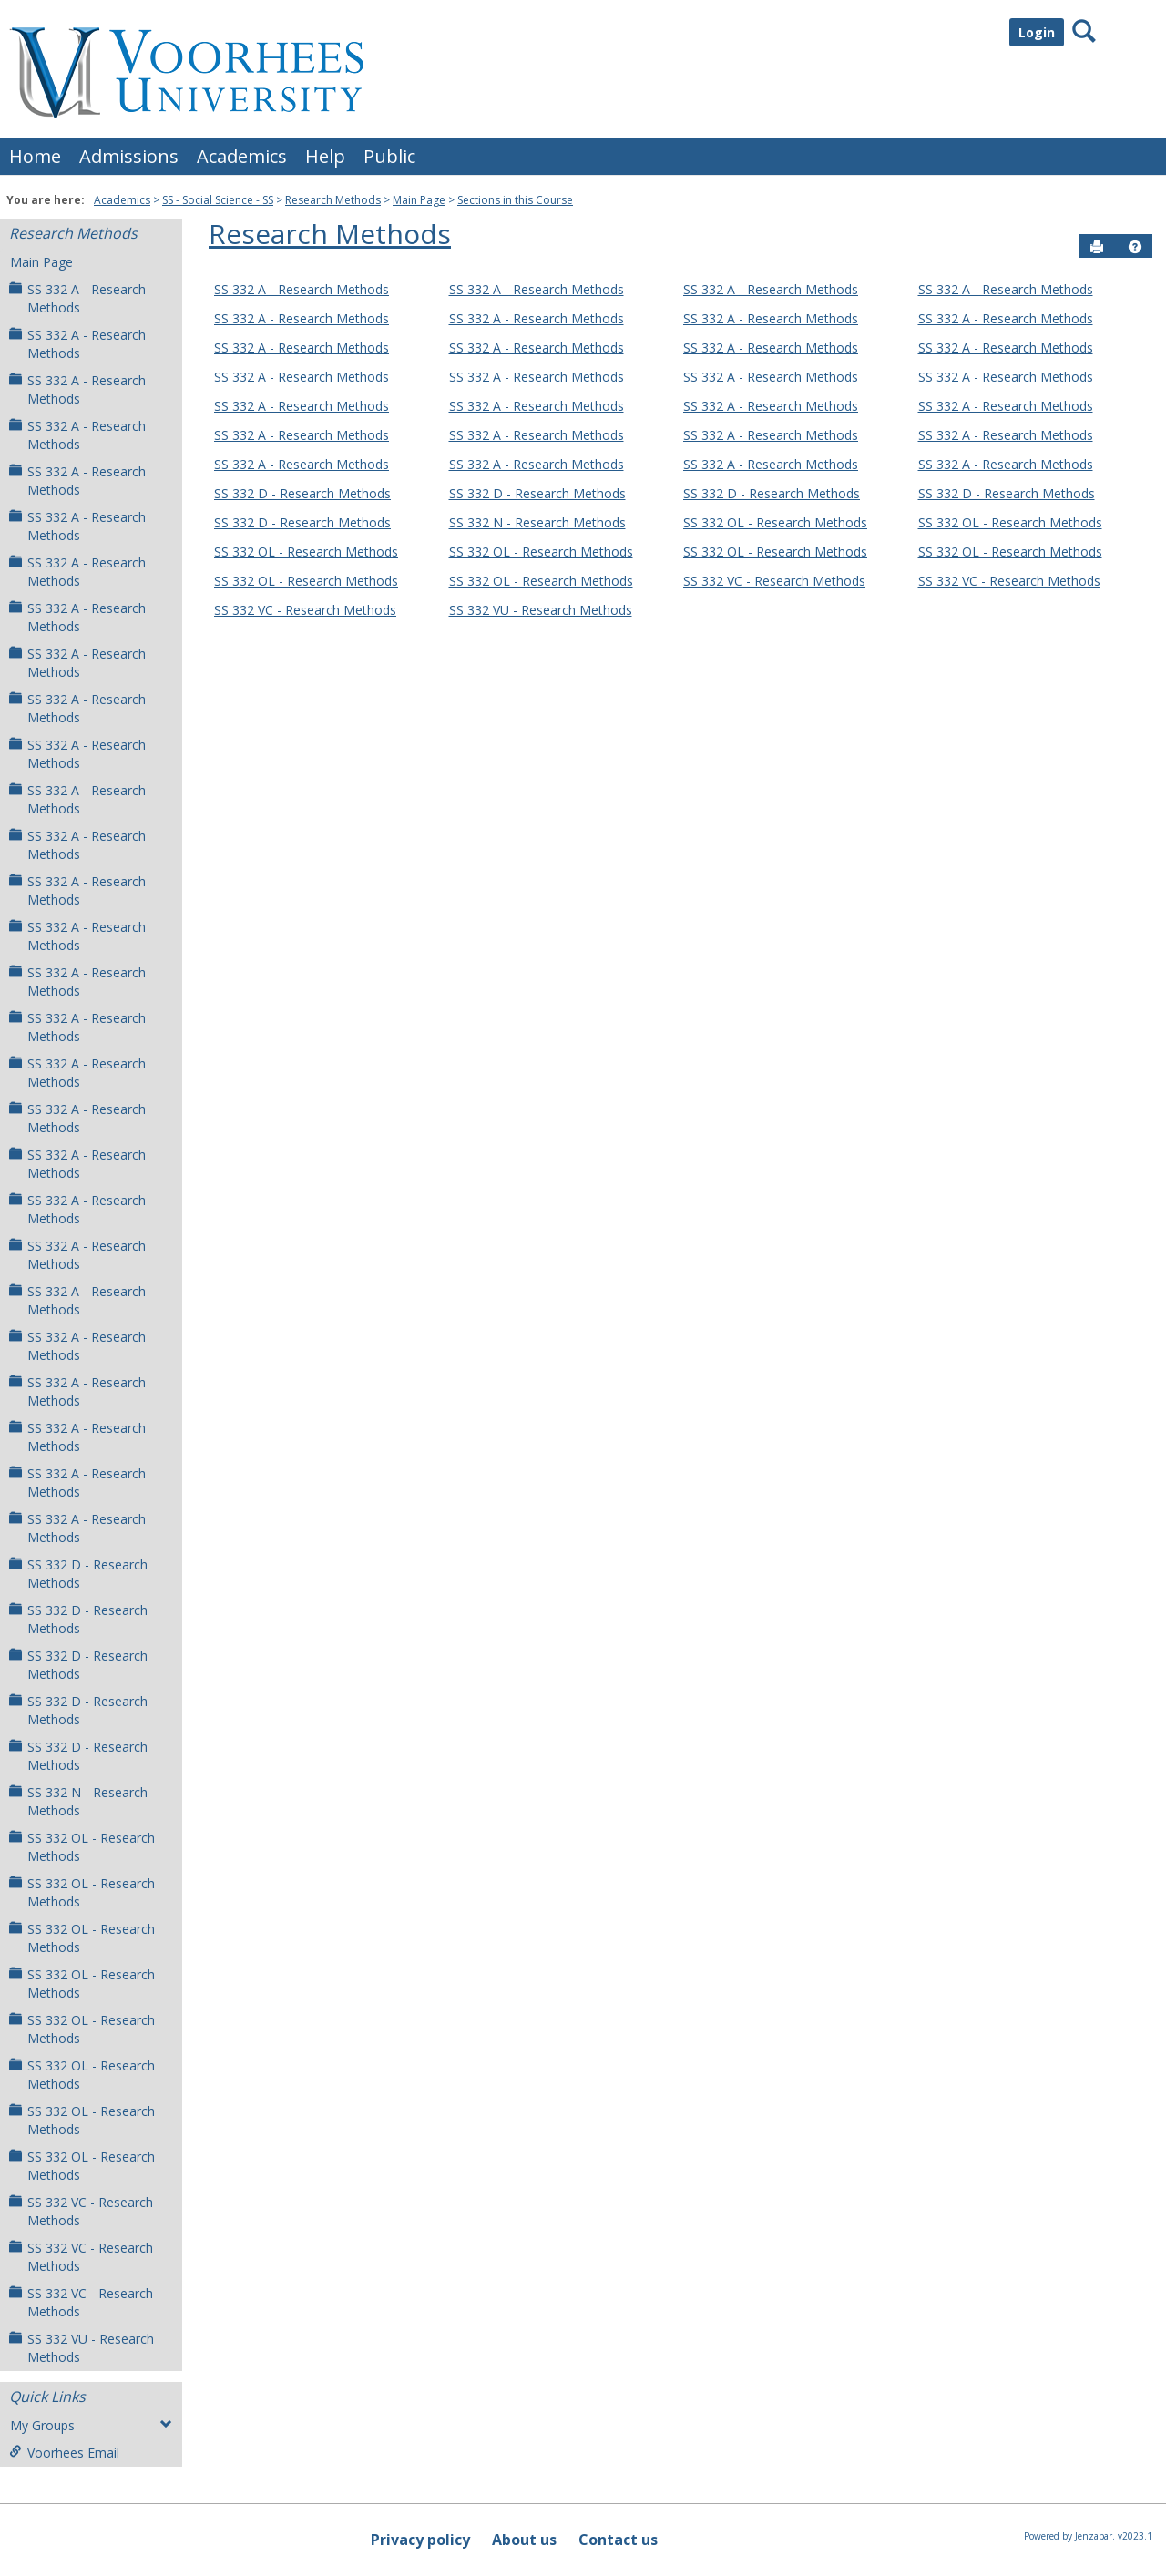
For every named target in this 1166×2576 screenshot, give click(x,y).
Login (1036, 32)
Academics (242, 156)
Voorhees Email (64, 2452)
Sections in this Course (515, 200)
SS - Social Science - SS (217, 200)
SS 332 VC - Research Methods (81, 2211)
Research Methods (333, 200)
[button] (1135, 247)
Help (325, 156)
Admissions (129, 156)
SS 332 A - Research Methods (77, 298)
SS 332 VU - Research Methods (81, 2348)
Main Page (419, 200)
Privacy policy (420, 2540)
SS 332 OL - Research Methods (82, 1847)
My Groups (91, 2425)
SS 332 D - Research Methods (78, 1573)
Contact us (618, 2540)
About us (524, 2540)
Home (35, 156)
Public (389, 156)
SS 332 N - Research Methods (78, 1801)
